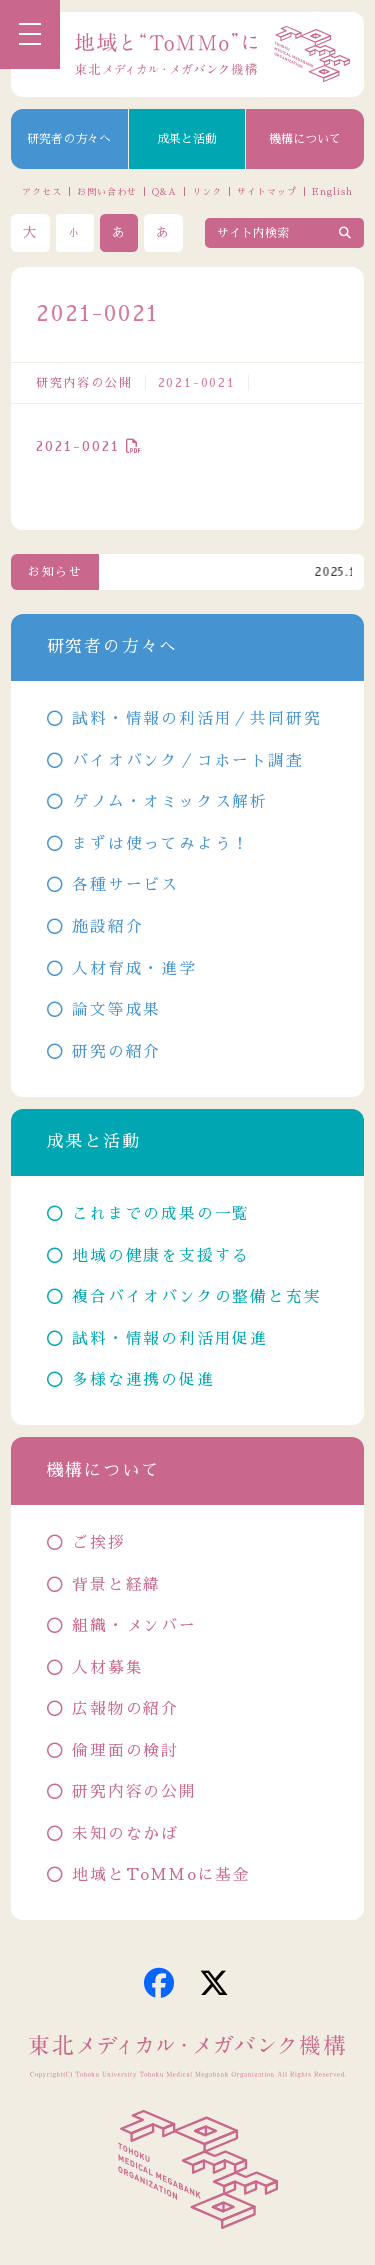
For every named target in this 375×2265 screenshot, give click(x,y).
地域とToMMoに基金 (161, 1875)
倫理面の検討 (125, 1751)
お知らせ (55, 572)
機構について (305, 139)
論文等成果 (116, 1010)
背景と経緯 (116, 1585)
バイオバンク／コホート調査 (187, 761)
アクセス (42, 191)
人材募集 (107, 1668)
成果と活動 (187, 139)
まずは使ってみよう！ (161, 844)
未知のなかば (125, 1834)
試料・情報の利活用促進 (170, 1339)
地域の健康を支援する (161, 1256)
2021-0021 (78, 446)
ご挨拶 (98, 1543)
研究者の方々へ (69, 139)
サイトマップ (266, 191)
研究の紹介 (116, 1052)
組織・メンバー (134, 1626)
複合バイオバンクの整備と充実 (196, 1297)
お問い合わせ (106, 191)
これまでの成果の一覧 (161, 1214)
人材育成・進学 (134, 969)
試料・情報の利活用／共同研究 (196, 719)
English (332, 191)
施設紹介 (107, 927)
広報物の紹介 (125, 1709)
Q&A (164, 191)
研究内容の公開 (84, 383)
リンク (207, 191)
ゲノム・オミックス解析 (170, 802)
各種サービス (125, 885)
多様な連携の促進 (143, 1380)
